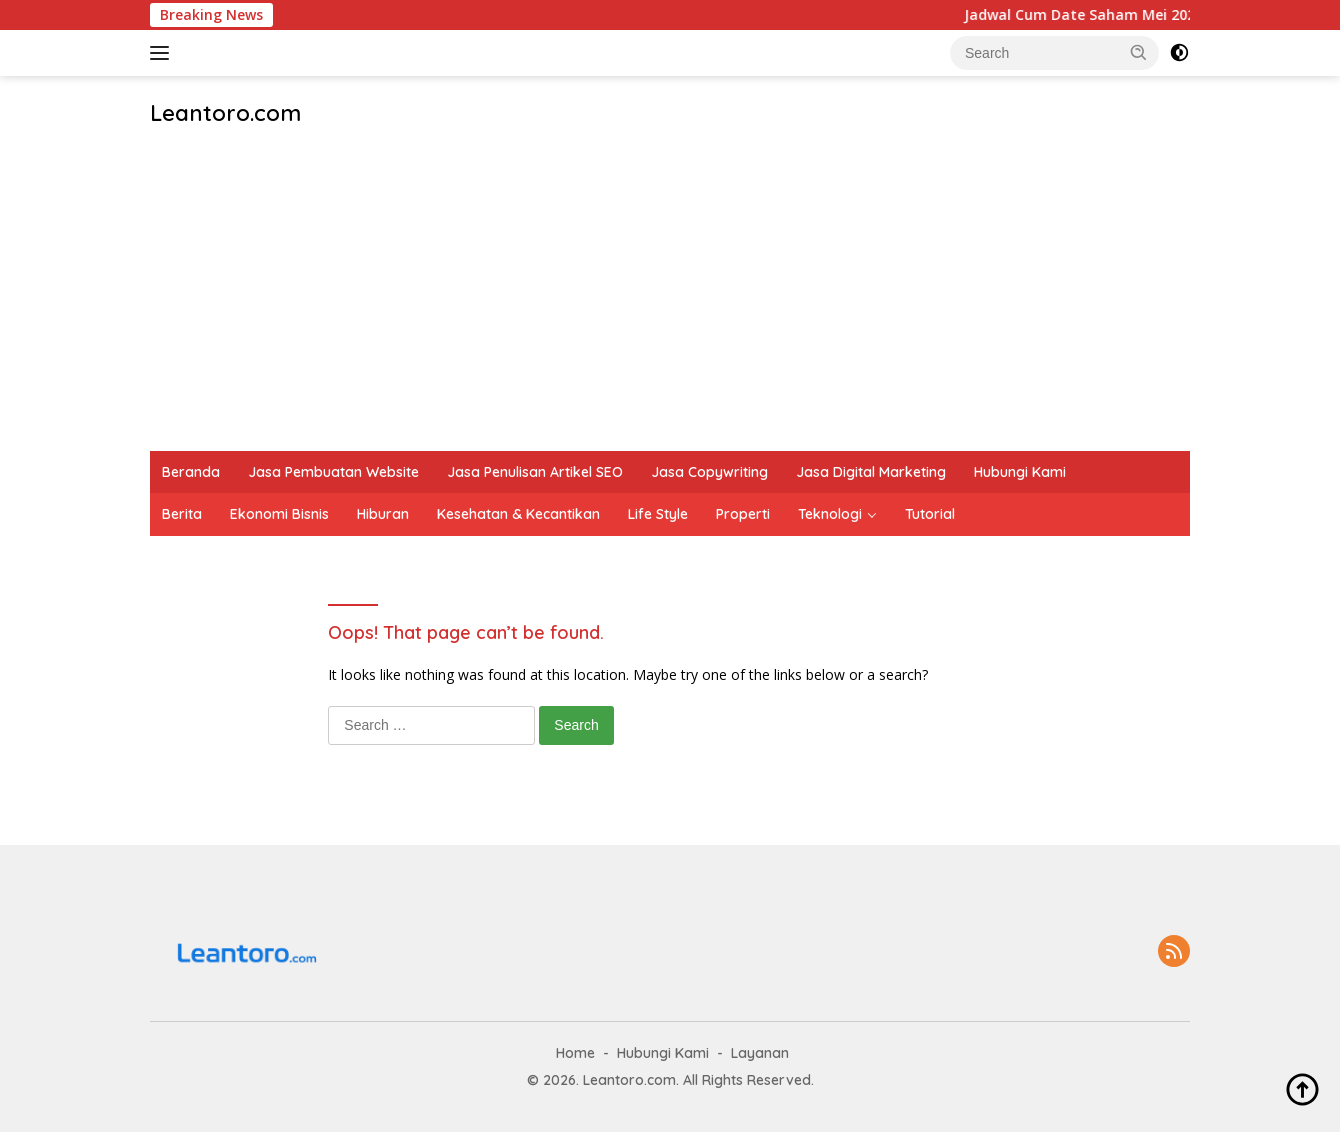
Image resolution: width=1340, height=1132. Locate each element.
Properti (743, 514)
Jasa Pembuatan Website (333, 472)
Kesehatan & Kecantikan (518, 514)
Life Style (658, 514)
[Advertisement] (670, 301)
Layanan (760, 1053)
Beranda (191, 472)
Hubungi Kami (1020, 472)
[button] (1139, 52)
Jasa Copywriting (709, 472)
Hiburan (383, 514)
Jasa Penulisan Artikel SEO (535, 472)
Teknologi (830, 514)
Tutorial (930, 514)
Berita (182, 514)
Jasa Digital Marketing (871, 472)
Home (575, 1053)
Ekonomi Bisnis (279, 514)
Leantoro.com (225, 113)
